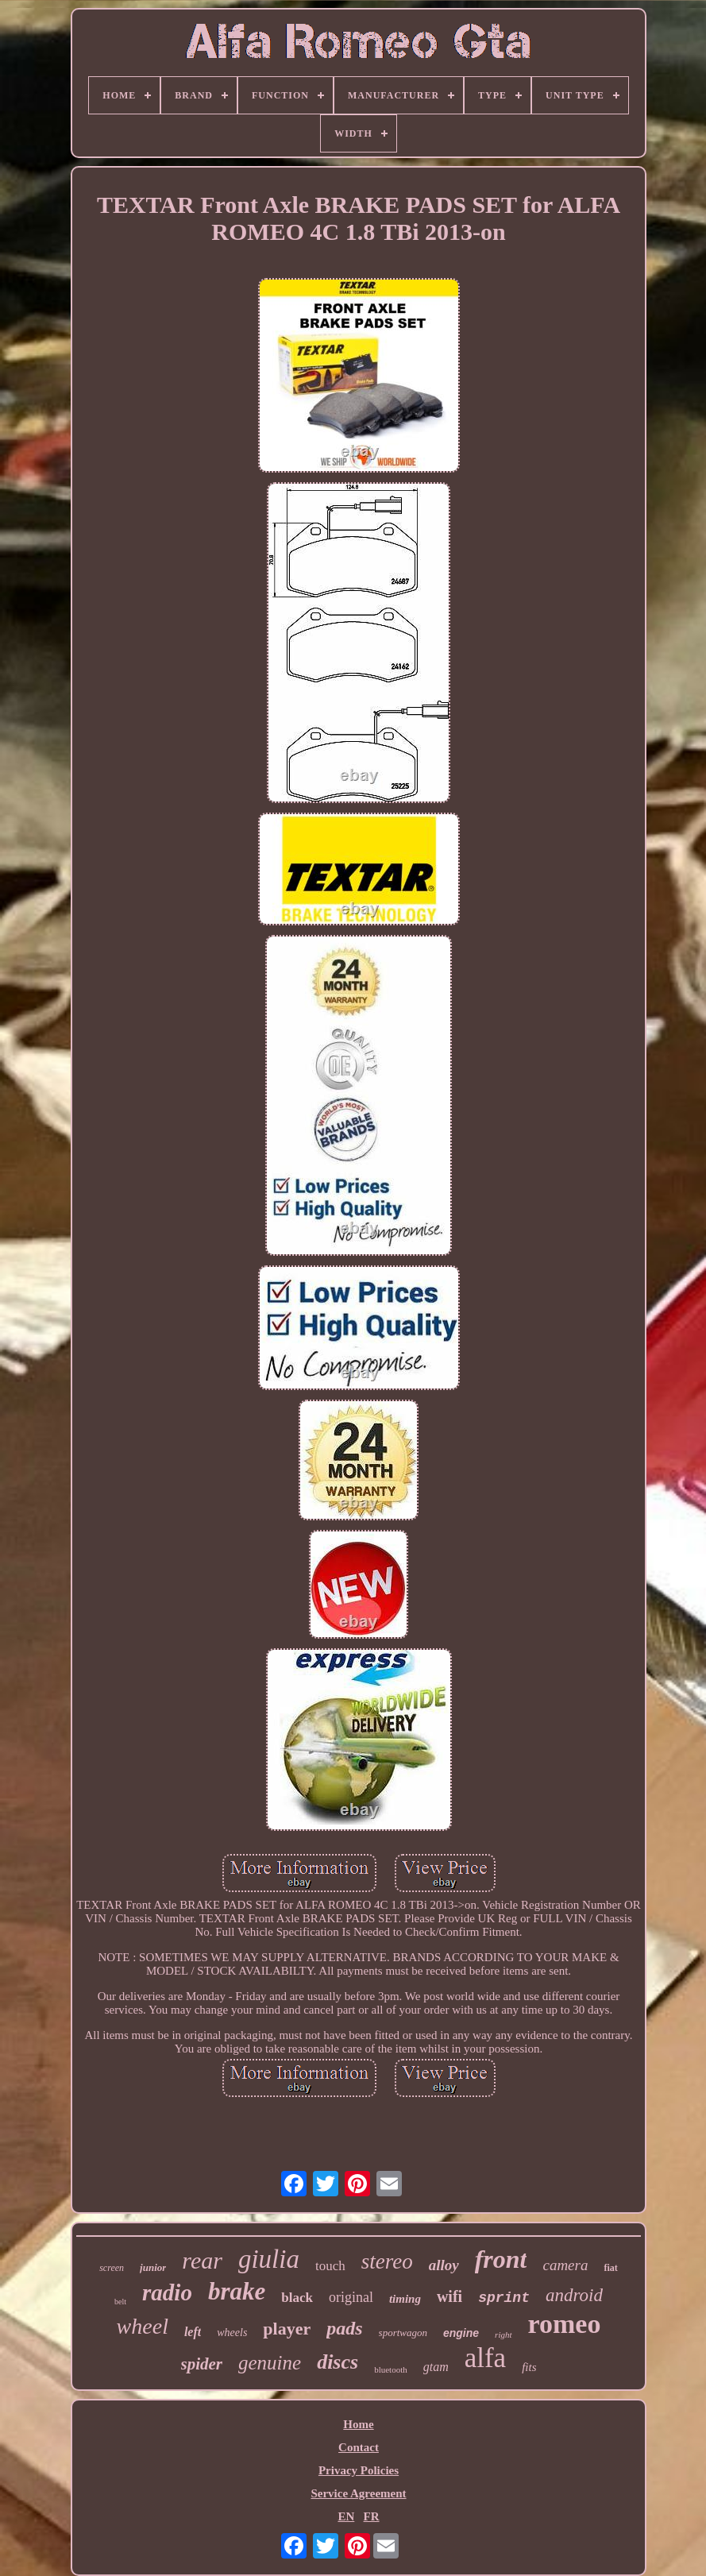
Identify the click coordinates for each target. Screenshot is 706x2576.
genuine (269, 2362)
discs (337, 2361)
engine (461, 2333)
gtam (436, 2366)
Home (358, 2424)
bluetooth (390, 2369)
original (351, 2297)
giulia (268, 2259)
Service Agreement (358, 2493)
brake (236, 2291)
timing (405, 2298)
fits (529, 2367)
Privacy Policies (358, 2470)
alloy (444, 2265)
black (297, 2297)
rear (202, 2260)
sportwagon (403, 2332)
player (287, 2328)
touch (330, 2265)
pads (344, 2328)
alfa (485, 2357)
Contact (358, 2447)
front (501, 2259)
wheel (142, 2326)
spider (202, 2363)
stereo (387, 2261)
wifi (449, 2296)
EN (346, 2516)
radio (167, 2292)
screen (111, 2267)
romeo (564, 2323)
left (192, 2331)
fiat (610, 2267)
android (574, 2295)
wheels (232, 2332)
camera (565, 2265)
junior (153, 2267)
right (503, 2334)
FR (372, 2516)
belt (120, 2301)
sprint (504, 2298)
